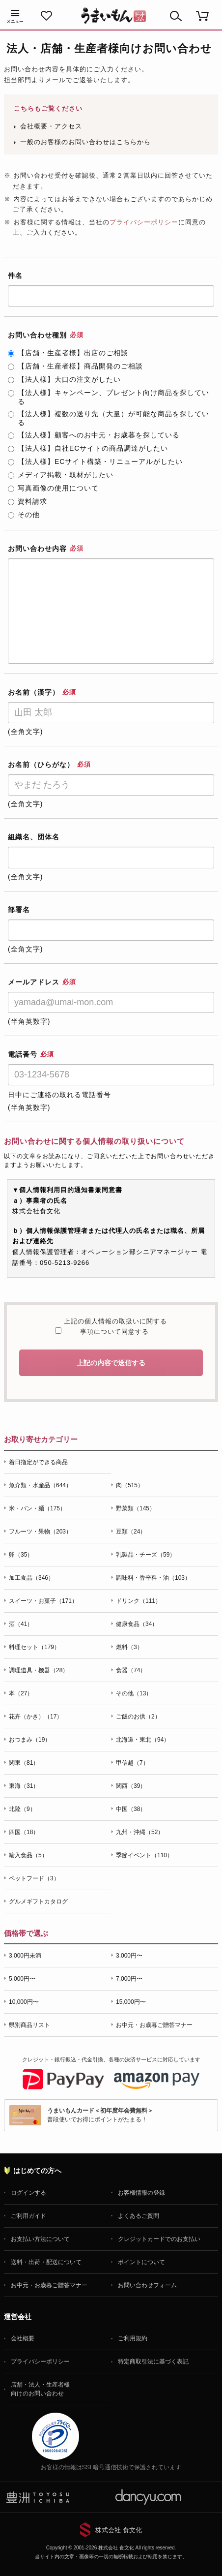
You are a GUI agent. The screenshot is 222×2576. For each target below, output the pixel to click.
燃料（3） (129, 1647)
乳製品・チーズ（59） (145, 1554)
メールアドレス (42, 982)
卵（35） (21, 1554)
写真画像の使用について (53, 488)
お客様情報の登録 (141, 2192)
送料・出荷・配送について (46, 2262)
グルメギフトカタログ (38, 1901)
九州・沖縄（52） (140, 1832)
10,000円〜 (24, 2001)
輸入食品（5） (28, 1855)
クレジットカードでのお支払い (159, 2239)
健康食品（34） (137, 1624)
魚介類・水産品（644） (40, 1485)
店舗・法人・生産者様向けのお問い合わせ (40, 2389)
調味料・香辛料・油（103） (153, 1577)
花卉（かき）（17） (35, 1716)
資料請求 (27, 501)
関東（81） (24, 1762)
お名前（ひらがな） (49, 764)
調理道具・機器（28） (38, 1670)
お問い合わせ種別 (45, 335)
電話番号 (31, 1054)
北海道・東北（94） (142, 1739)
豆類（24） (131, 1531)
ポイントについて (141, 2262)
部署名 (19, 910)
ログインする (28, 2192)
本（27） (21, 1693)
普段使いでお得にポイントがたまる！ (100, 2114)
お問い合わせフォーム (147, 2285)
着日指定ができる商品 (38, 1462)
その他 (24, 515)
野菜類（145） (135, 1508)
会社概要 (22, 2338)
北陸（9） (22, 1809)
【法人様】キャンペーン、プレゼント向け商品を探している (108, 397)
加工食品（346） (31, 1577)
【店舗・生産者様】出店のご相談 (68, 353)
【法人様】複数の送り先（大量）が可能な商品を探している (108, 418)
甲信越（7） (132, 1762)
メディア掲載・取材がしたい (60, 475)
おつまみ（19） (30, 1739)
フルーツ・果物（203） (40, 1531)
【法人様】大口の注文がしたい (64, 379)
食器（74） (131, 1670)
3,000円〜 (129, 1955)
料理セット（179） (34, 1647)
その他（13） (134, 1693)
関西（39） (131, 1785)
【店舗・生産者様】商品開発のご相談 (75, 366)
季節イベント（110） (144, 1855)
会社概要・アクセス (51, 126)
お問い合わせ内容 (45, 548)
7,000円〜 (129, 1978)
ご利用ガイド (28, 2215)
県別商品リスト (29, 2025)
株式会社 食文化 (118, 2530)
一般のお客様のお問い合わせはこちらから (85, 142)
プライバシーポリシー (144, 222)
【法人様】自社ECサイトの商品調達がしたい (88, 448)
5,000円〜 (22, 1978)
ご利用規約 (132, 2338)
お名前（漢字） (42, 692)
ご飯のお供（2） (138, 1716)
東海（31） (24, 1785)
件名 (15, 275)
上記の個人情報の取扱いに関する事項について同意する (114, 1327)
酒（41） (21, 1624)
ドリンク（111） (138, 1600)
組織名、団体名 (33, 837)
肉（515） (129, 1485)
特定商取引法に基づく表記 (153, 2361)
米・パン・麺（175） (37, 1508)
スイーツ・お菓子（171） (43, 1600)
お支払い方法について (40, 2239)
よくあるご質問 (138, 2215)
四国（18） (24, 1832)
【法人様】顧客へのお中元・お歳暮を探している (94, 435)
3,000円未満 (25, 1955)
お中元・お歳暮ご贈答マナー (154, 2025)
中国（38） (131, 1809)
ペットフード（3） (34, 1878)
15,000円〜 (131, 2001)
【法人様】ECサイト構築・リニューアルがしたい (95, 461)
